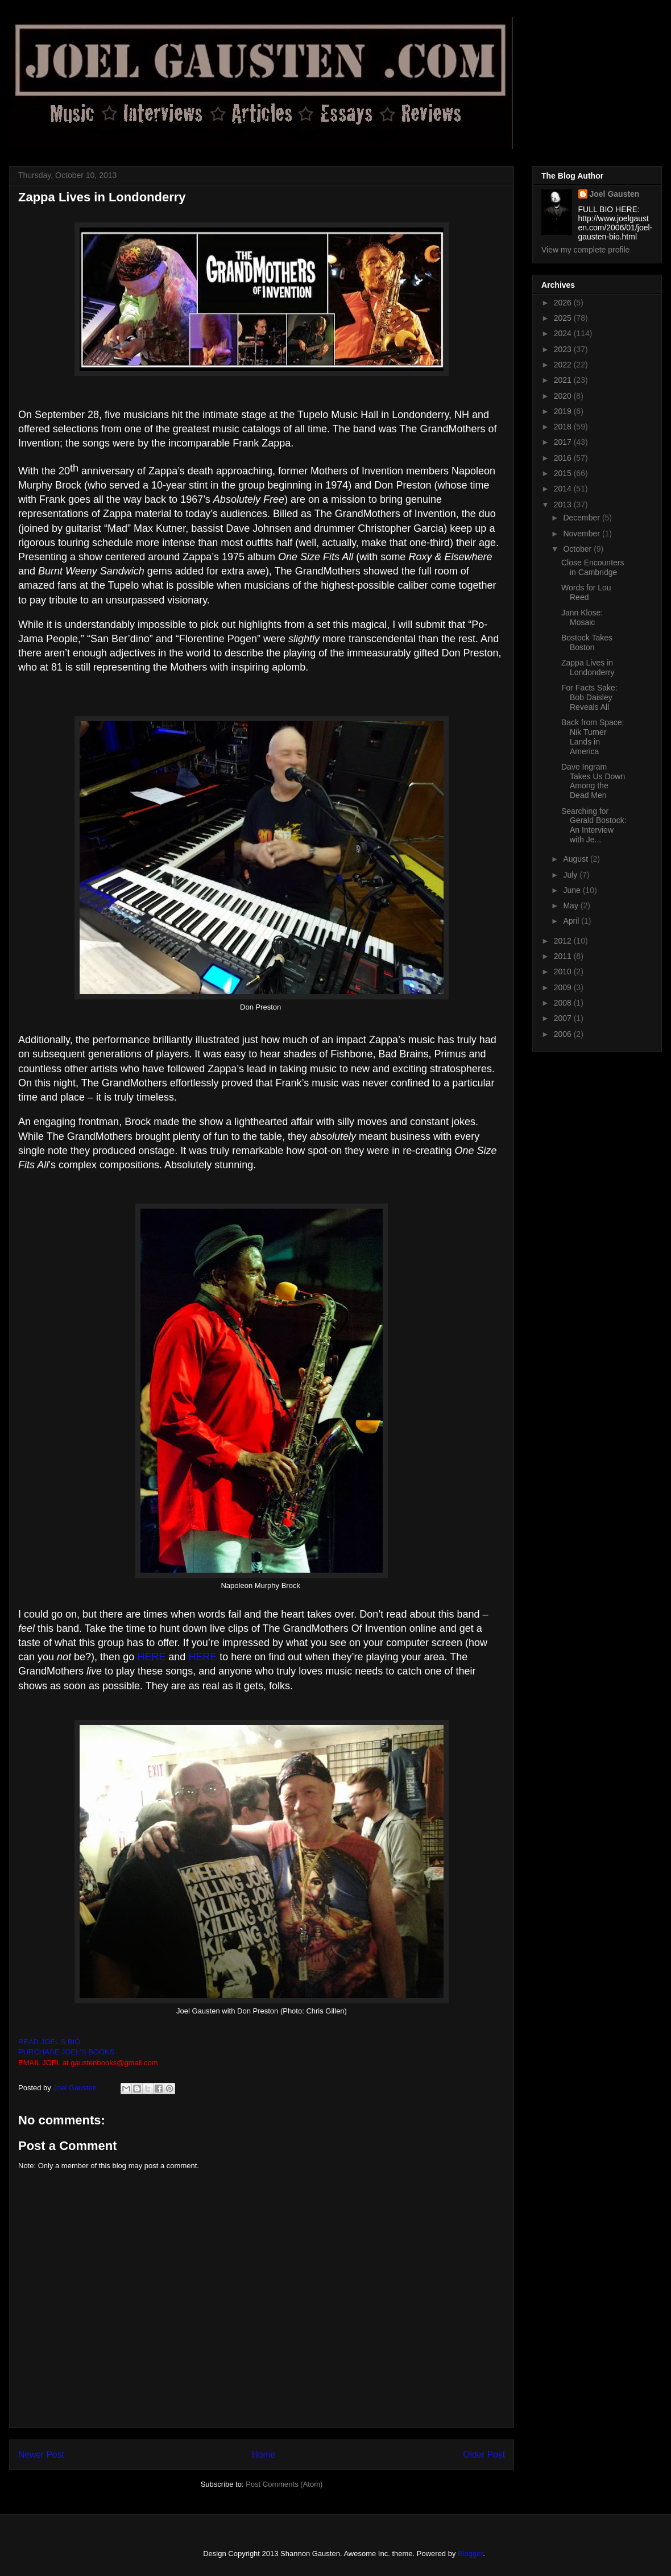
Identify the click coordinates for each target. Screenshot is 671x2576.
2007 (564, 1018)
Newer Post (41, 2454)
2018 (564, 426)
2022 (564, 364)
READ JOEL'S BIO (49, 2041)
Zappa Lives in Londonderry (588, 667)
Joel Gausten (615, 194)
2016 (564, 457)
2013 (564, 504)
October (578, 548)
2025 (564, 317)
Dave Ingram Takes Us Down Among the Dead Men (593, 781)
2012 (564, 940)
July (571, 874)
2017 (564, 441)
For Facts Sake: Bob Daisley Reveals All (589, 697)
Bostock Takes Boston (586, 642)
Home (264, 2454)
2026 (564, 302)
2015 (564, 473)
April (572, 920)
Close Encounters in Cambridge (592, 567)
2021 (564, 379)
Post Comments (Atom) (284, 2484)
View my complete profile (585, 249)
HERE (151, 1657)
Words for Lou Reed (586, 592)
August (576, 858)
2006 (564, 1034)
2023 (564, 349)
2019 (564, 411)
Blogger (470, 2553)
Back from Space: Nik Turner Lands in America (592, 736)
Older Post (484, 2454)
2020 (564, 395)
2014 (564, 488)
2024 (564, 333)
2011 (564, 956)
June (572, 890)
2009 (564, 987)
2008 (564, 1002)
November (582, 533)
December (582, 517)
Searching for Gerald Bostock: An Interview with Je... (594, 825)
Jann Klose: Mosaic (582, 617)
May (571, 905)
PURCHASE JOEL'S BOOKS (66, 2052)
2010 (564, 971)
